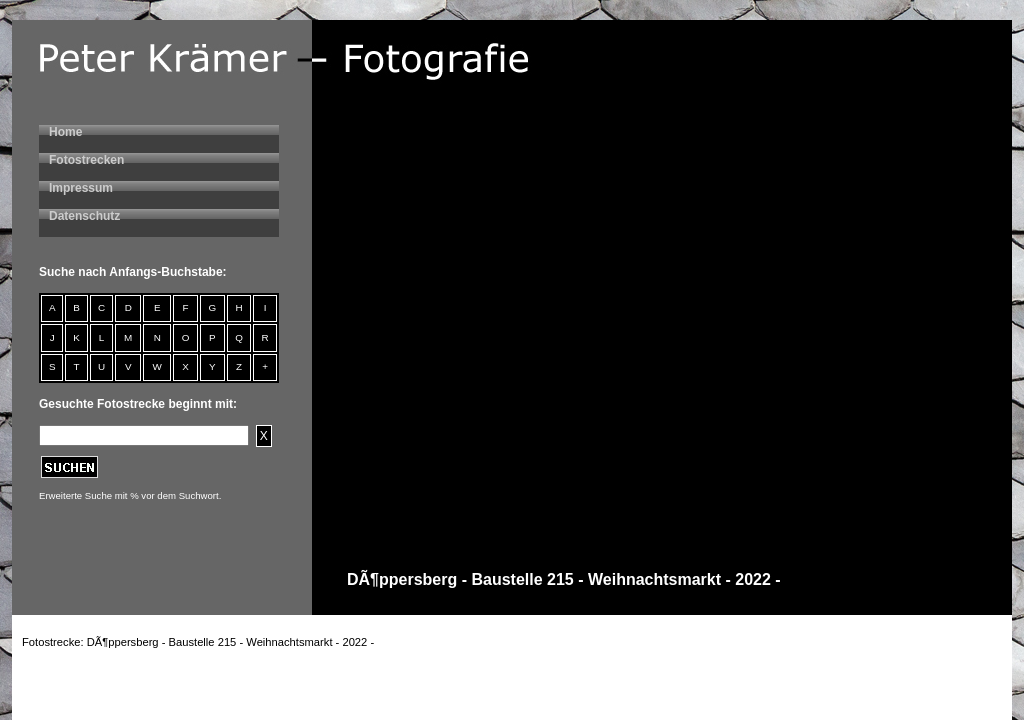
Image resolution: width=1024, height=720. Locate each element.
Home (65, 132)
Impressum (81, 188)
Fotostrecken (86, 160)
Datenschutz (84, 216)
